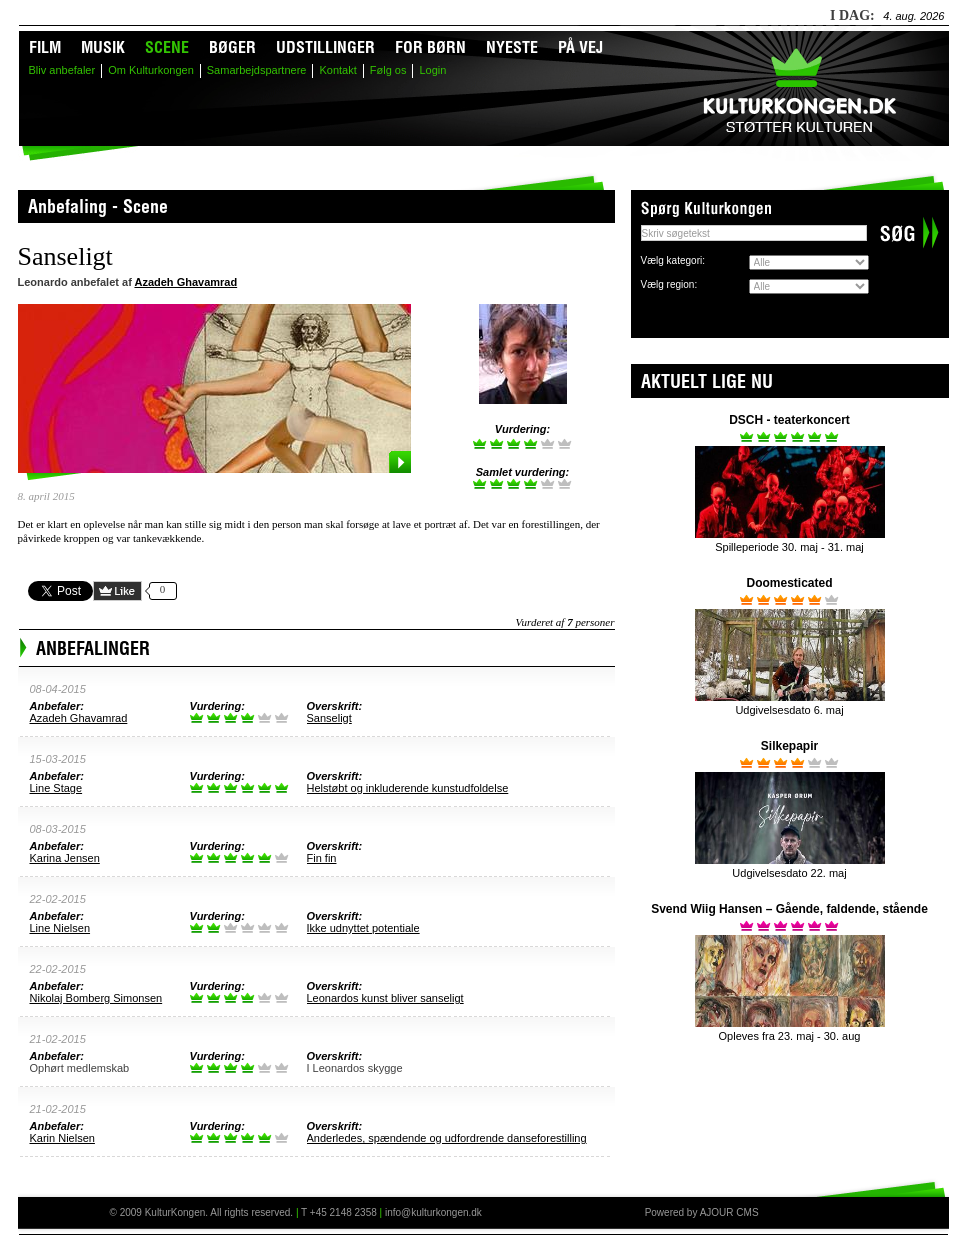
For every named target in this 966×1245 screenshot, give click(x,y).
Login (432, 70)
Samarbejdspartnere (257, 70)
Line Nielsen (60, 928)
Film (45, 50)
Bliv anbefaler (62, 70)
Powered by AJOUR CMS (702, 1212)
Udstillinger (325, 50)
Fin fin (322, 858)
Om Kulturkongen (151, 70)
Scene (167, 50)
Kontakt (337, 70)
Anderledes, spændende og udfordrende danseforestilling (447, 1138)
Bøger (232, 50)
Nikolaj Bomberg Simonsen (96, 998)
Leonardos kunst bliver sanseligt (385, 998)
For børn (430, 50)
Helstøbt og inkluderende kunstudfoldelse (408, 788)
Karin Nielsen (62, 1138)
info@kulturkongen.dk (433, 1212)
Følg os (388, 70)
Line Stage (56, 788)
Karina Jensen (65, 858)
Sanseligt (329, 718)
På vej (580, 50)
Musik (103, 50)
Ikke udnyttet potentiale (363, 928)
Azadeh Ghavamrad (185, 282)
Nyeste (512, 50)
